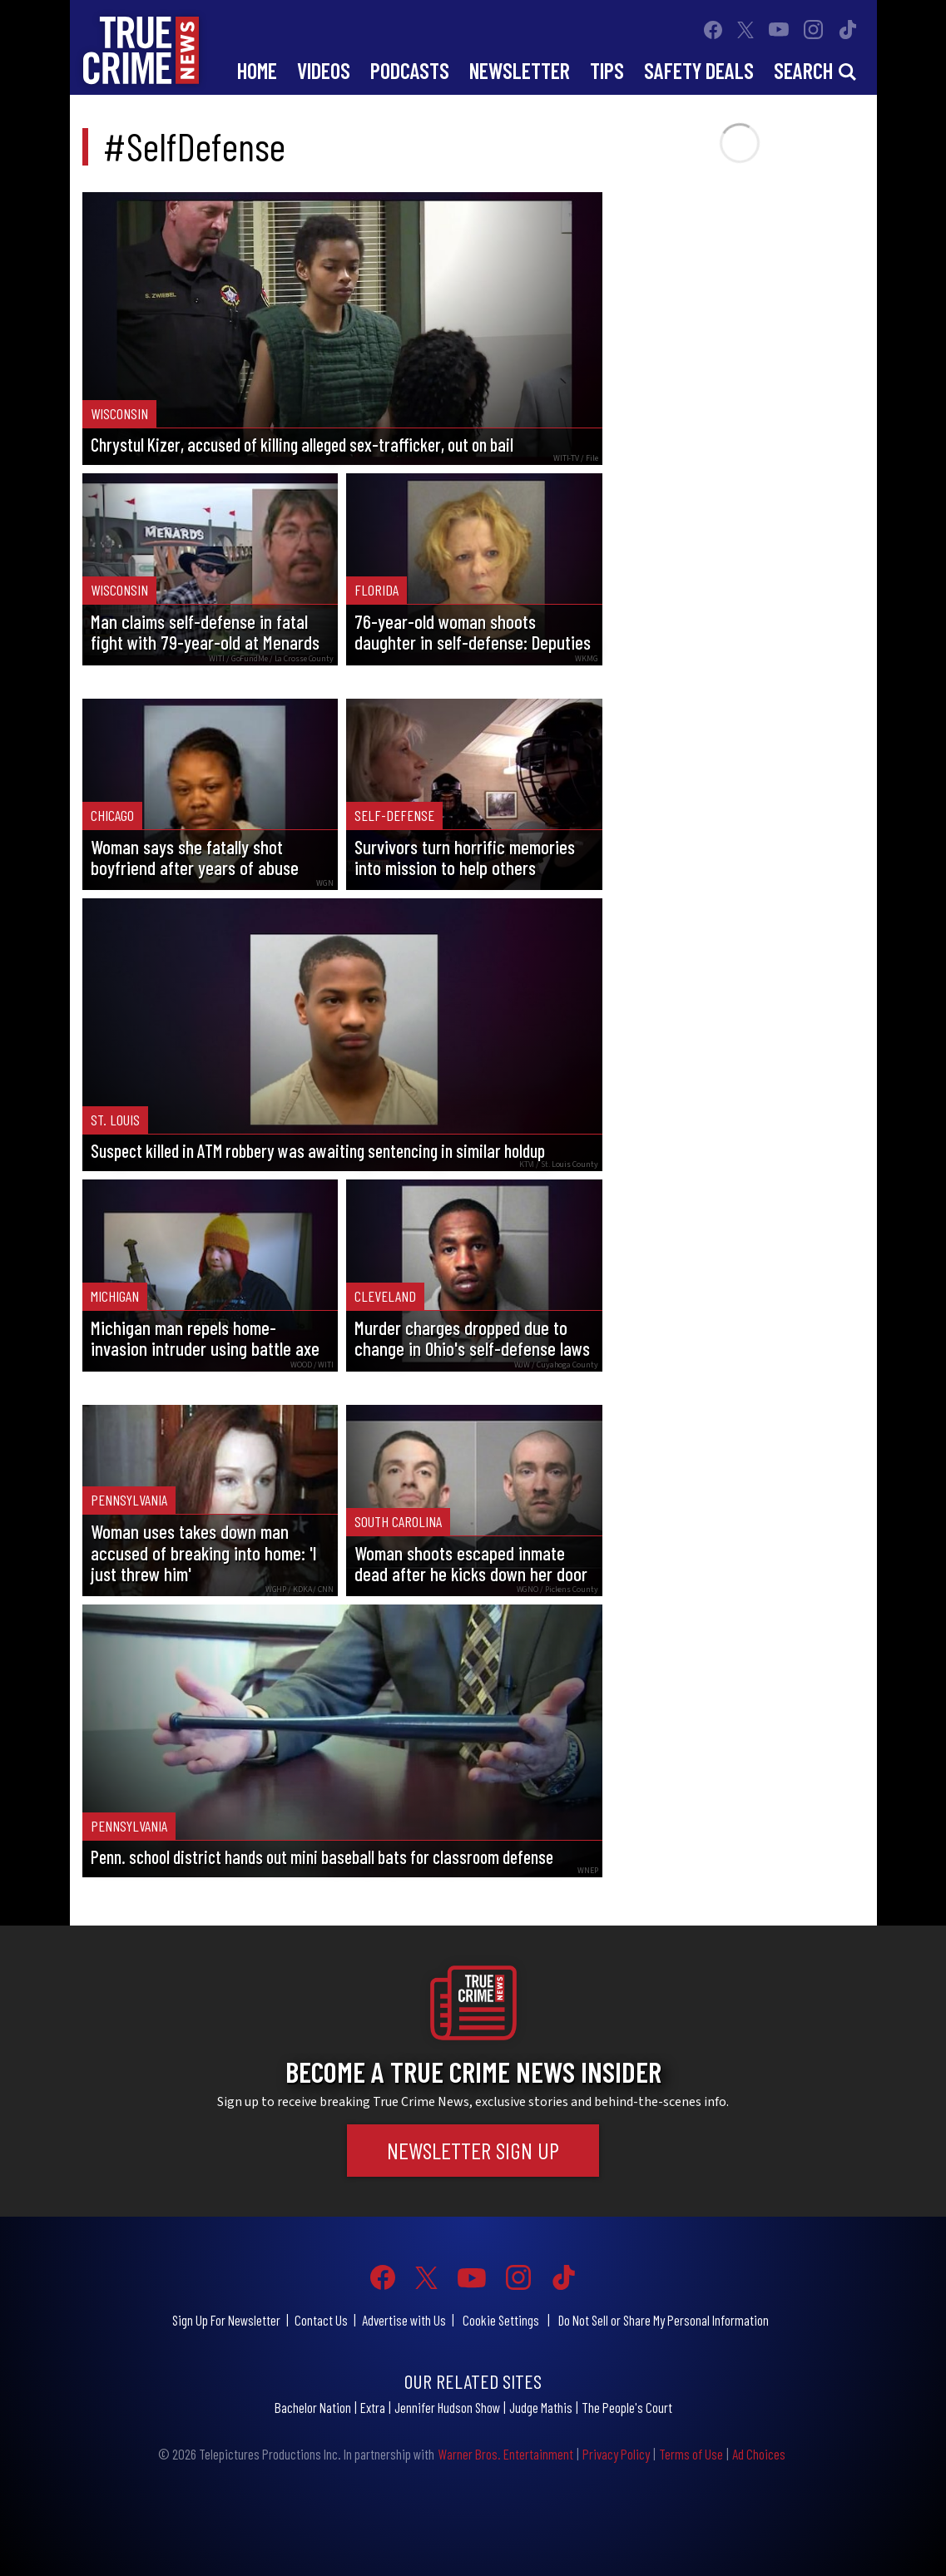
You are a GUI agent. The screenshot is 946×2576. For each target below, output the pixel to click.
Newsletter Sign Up (473, 2150)
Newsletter (519, 70)
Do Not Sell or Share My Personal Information (663, 2319)
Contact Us (321, 2319)
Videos (323, 70)
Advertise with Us (404, 2319)
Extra (372, 2407)
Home (257, 70)
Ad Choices (758, 2453)
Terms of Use (691, 2453)
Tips (607, 70)
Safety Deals (699, 70)
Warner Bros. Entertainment (505, 2453)
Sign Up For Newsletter (226, 2319)
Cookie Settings (501, 2319)
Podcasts (409, 70)
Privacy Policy (616, 2453)
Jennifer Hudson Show (447, 2407)
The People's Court (627, 2407)
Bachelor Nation (313, 2407)
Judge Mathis (540, 2407)
